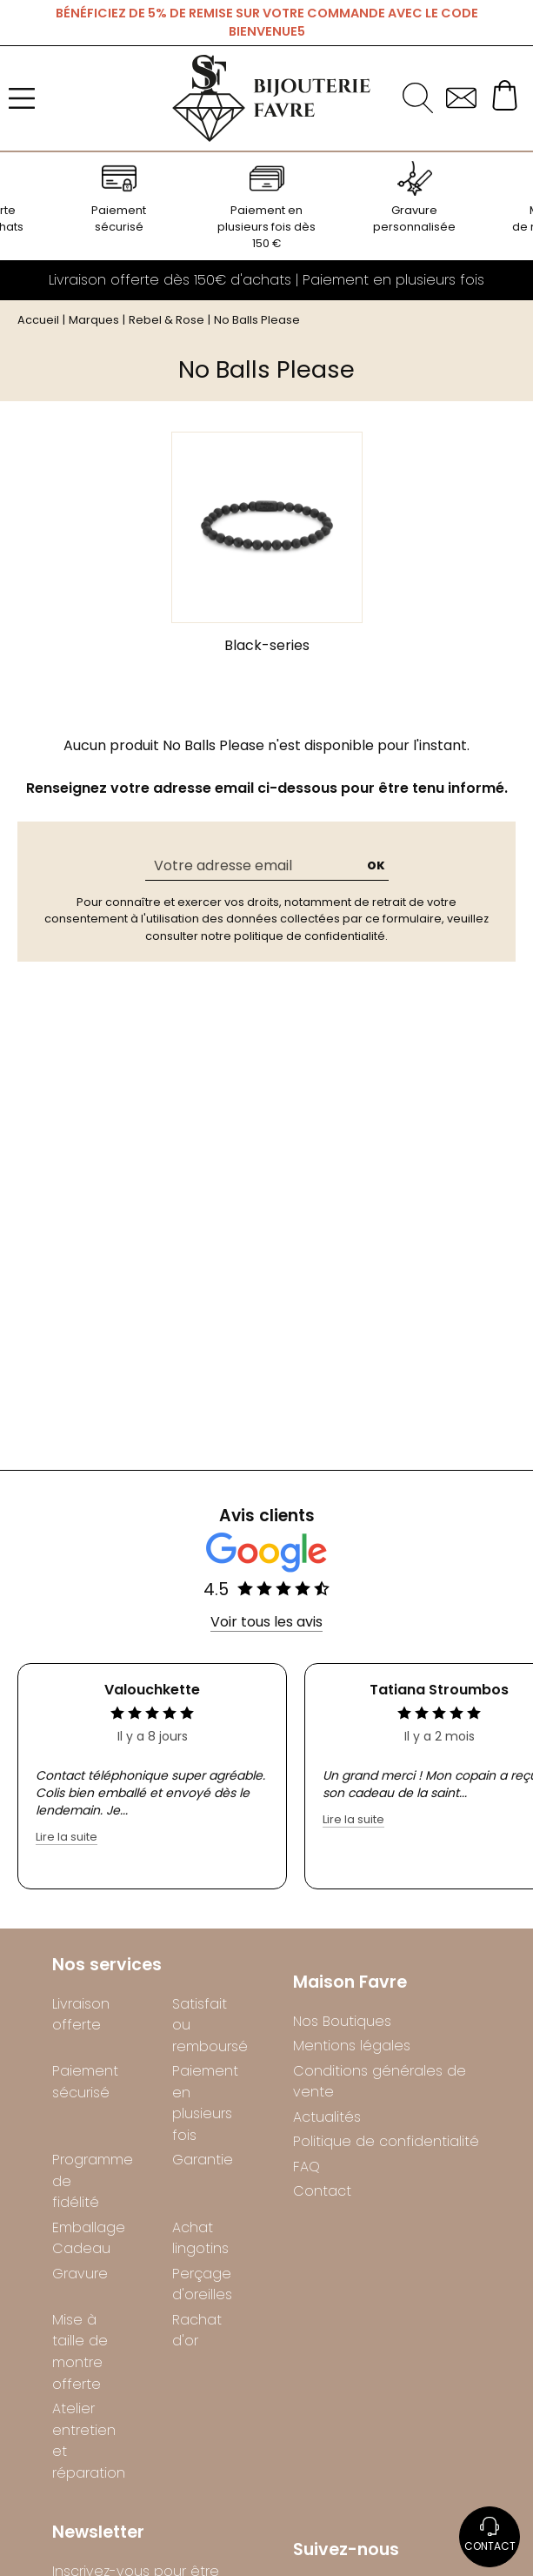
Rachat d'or (197, 2330)
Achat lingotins (200, 2238)
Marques (94, 319)
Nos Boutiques (342, 2021)
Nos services (107, 1965)
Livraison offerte (81, 2015)
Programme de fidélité (86, 2181)
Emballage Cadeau (86, 2238)
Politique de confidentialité (386, 2141)
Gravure (80, 2274)
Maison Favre (350, 1983)
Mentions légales (351, 2046)
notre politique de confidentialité (293, 936)
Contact (322, 2191)
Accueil (38, 319)
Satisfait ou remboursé (206, 2025)
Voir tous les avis (266, 1622)
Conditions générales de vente (379, 2082)
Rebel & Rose (166, 319)
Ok (376, 865)
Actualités (327, 2117)
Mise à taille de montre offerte (80, 2352)
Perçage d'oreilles (202, 2284)
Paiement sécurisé (85, 2082)
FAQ (306, 2167)
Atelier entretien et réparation (86, 2440)
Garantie (202, 2160)
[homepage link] (271, 98)
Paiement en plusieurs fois (205, 2103)
